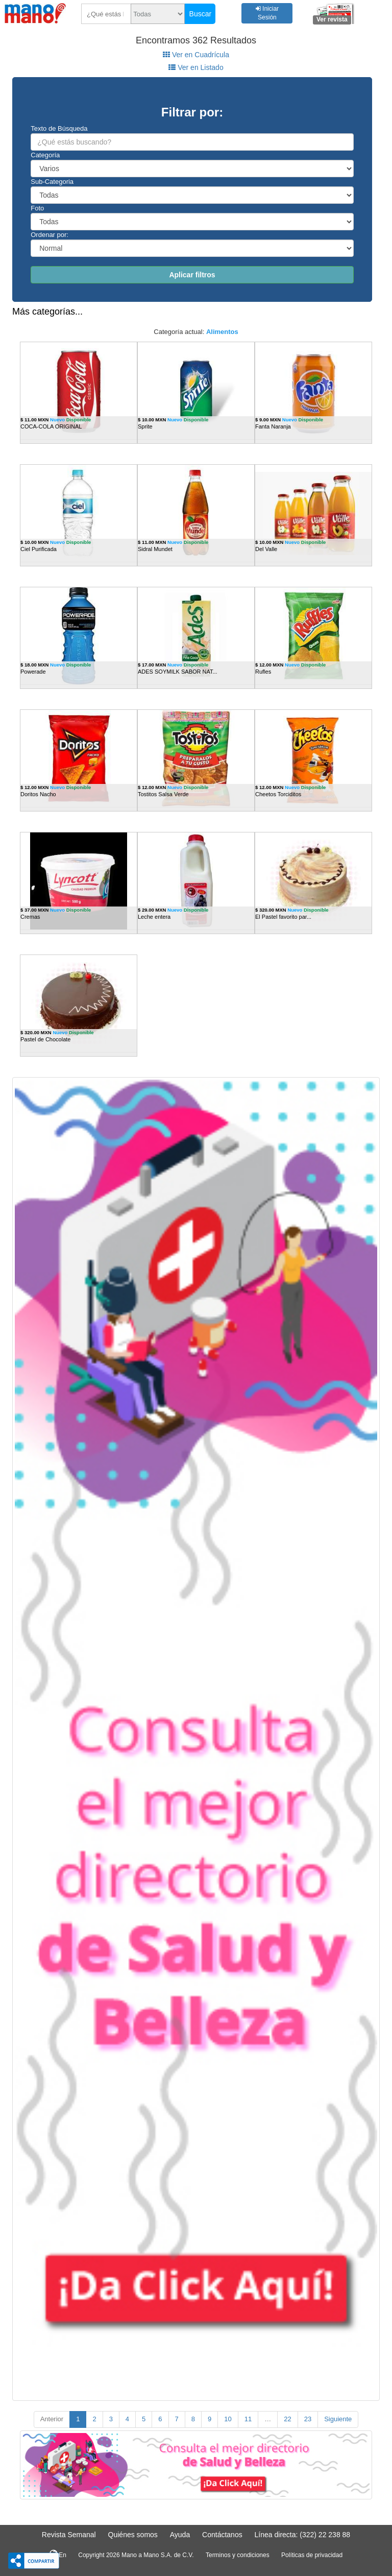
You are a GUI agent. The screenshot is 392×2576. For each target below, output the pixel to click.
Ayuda (180, 2535)
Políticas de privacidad (311, 2555)
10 (227, 2419)
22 (287, 2419)
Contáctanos (222, 2535)
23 (307, 2419)
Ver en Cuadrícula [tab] (196, 55)
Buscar (200, 14)
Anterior (52, 2419)
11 (248, 2419)
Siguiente (338, 2419)
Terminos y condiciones (238, 2555)
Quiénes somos (133, 2535)
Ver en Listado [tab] (195, 67)
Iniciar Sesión (267, 13)
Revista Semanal (69, 2535)
